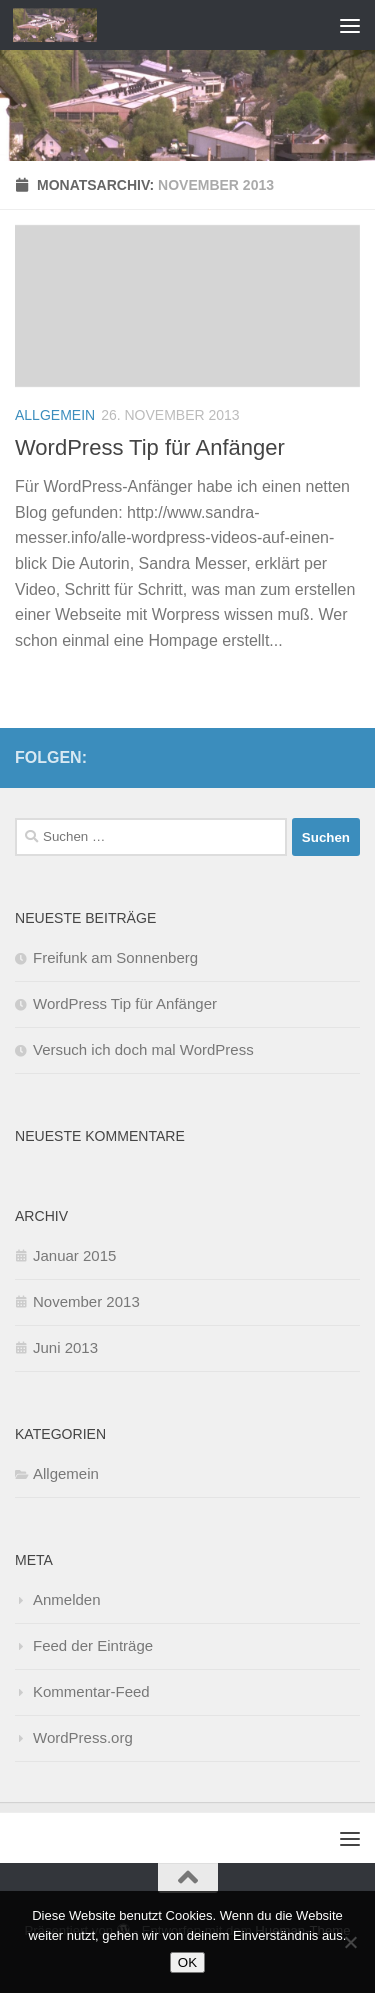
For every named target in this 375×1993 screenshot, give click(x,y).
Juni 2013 (65, 1347)
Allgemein (55, 415)
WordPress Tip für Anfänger (150, 447)
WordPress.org (83, 1737)
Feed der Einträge (93, 1645)
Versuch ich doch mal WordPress (143, 1049)
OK (187, 1962)
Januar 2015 (74, 1255)
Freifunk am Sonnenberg (115, 957)
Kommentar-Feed (91, 1691)
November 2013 (86, 1301)
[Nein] (350, 1942)
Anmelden (67, 1599)
